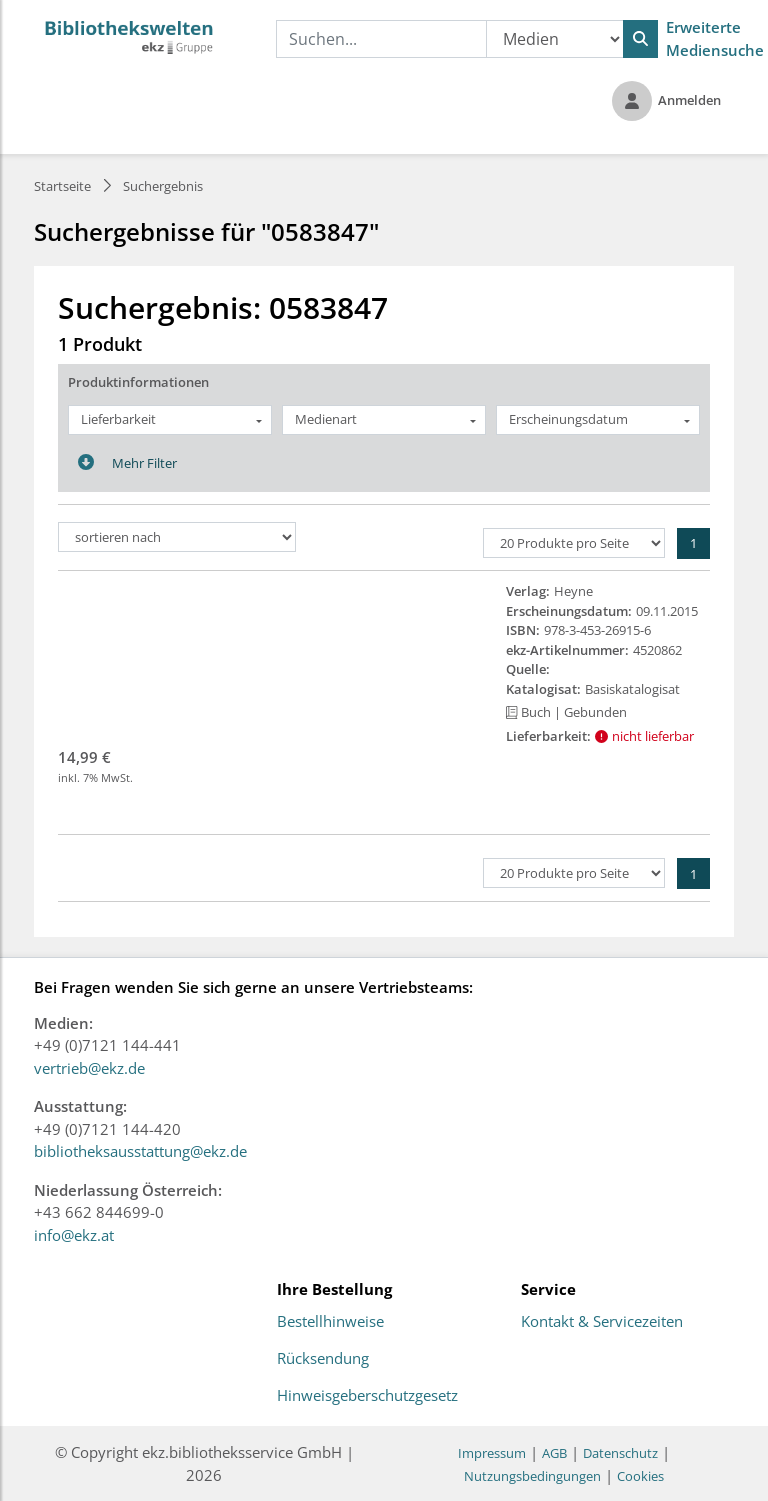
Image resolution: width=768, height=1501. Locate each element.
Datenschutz (620, 1453)
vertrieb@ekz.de (89, 1068)
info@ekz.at (74, 1235)
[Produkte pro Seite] (574, 543)
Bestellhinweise (330, 1322)
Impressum (492, 1453)
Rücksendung (323, 1359)
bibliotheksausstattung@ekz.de (140, 1151)
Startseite (62, 186)
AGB (554, 1453)
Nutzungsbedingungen (532, 1476)
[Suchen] (640, 39)
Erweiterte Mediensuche (715, 38)
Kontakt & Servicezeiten (602, 1322)
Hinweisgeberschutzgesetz (367, 1396)
